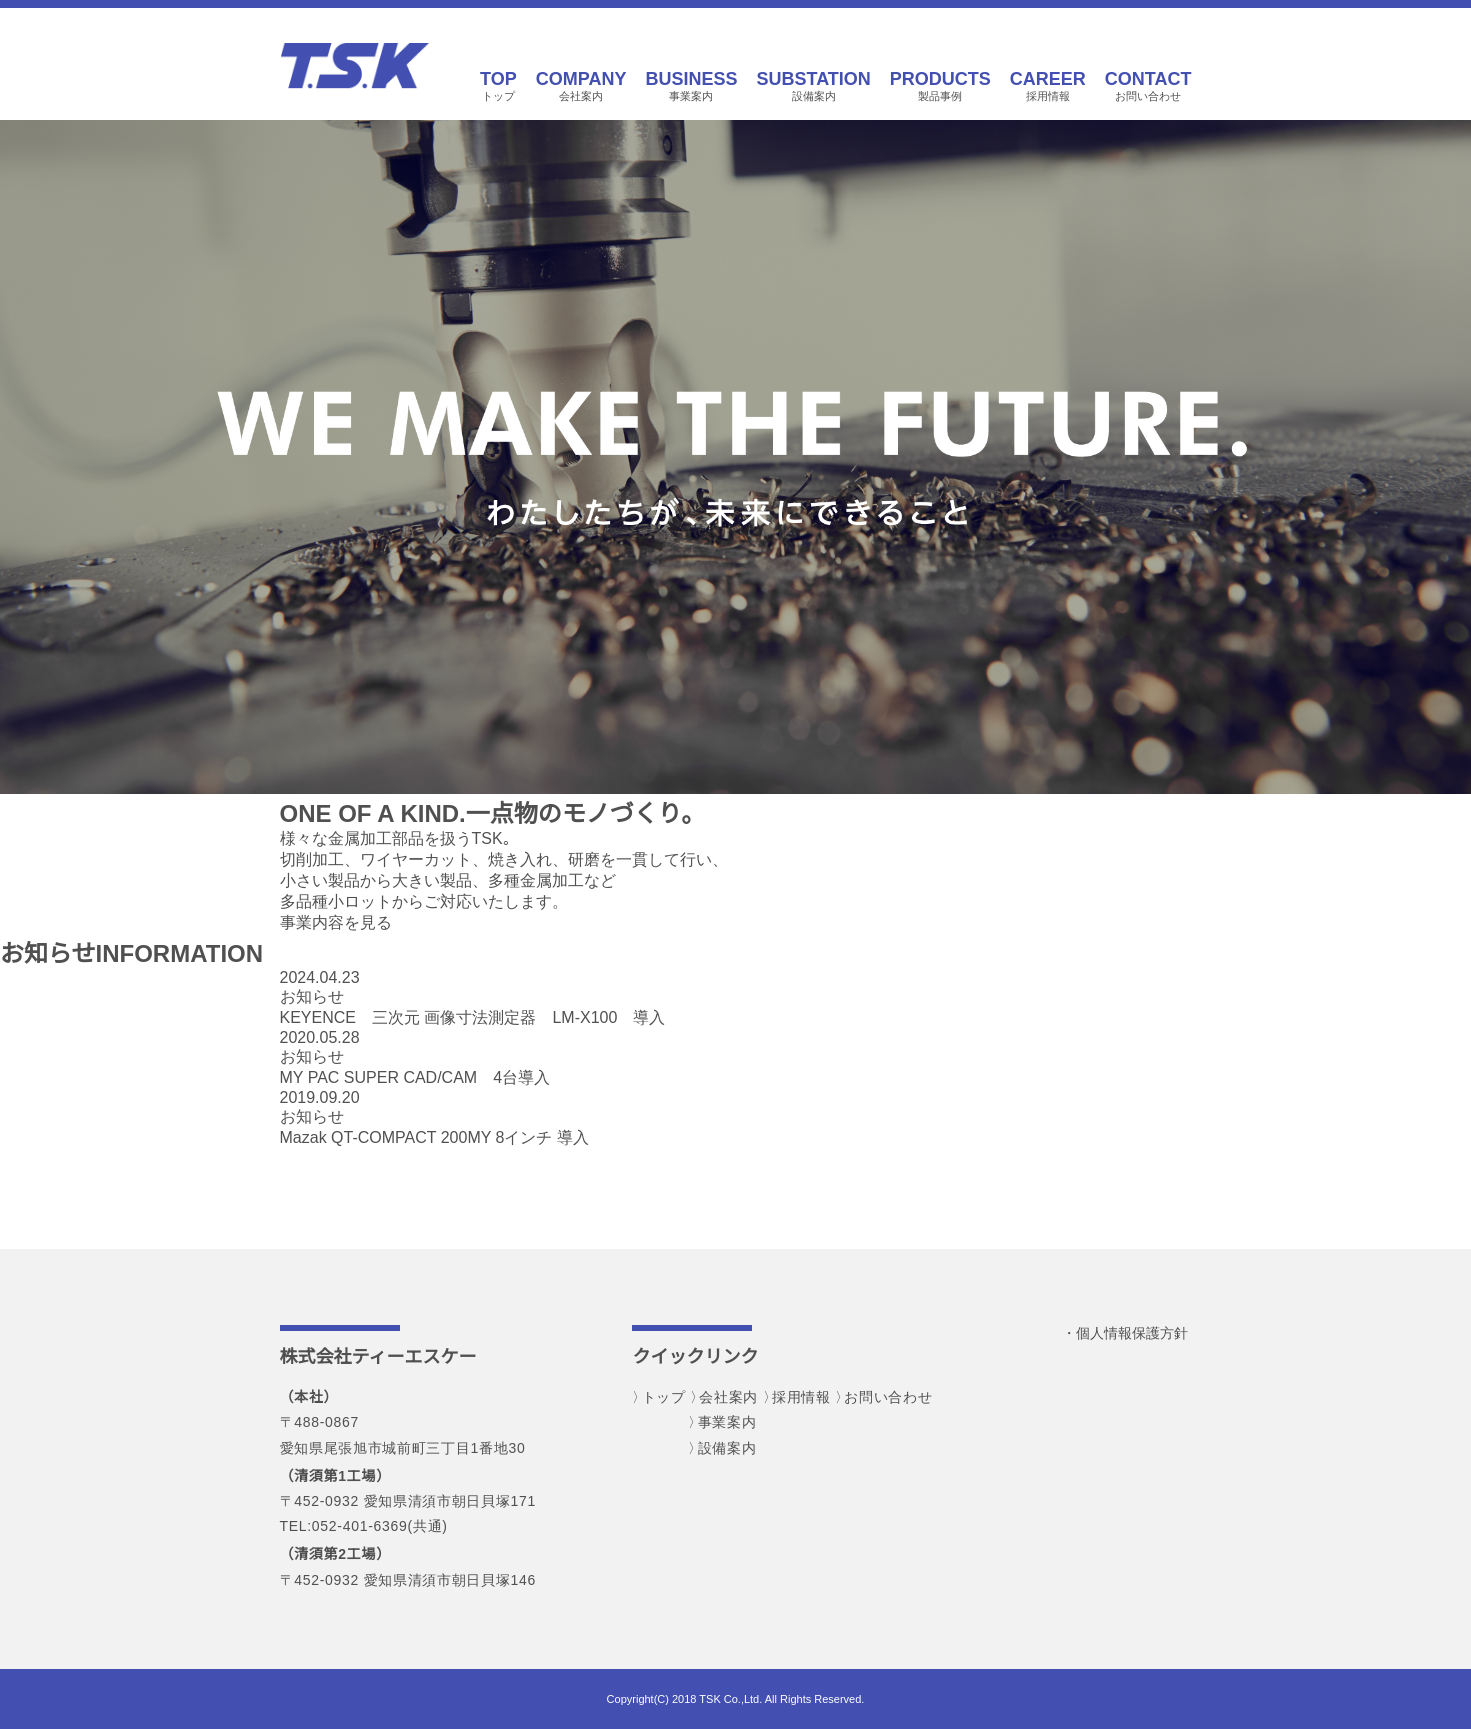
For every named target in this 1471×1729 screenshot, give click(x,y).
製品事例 (940, 85)
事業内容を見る (336, 922)
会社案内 (581, 85)
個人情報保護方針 (1132, 1333)
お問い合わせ (1148, 85)
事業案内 (691, 85)
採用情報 (1048, 85)
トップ (498, 85)
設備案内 (813, 85)
